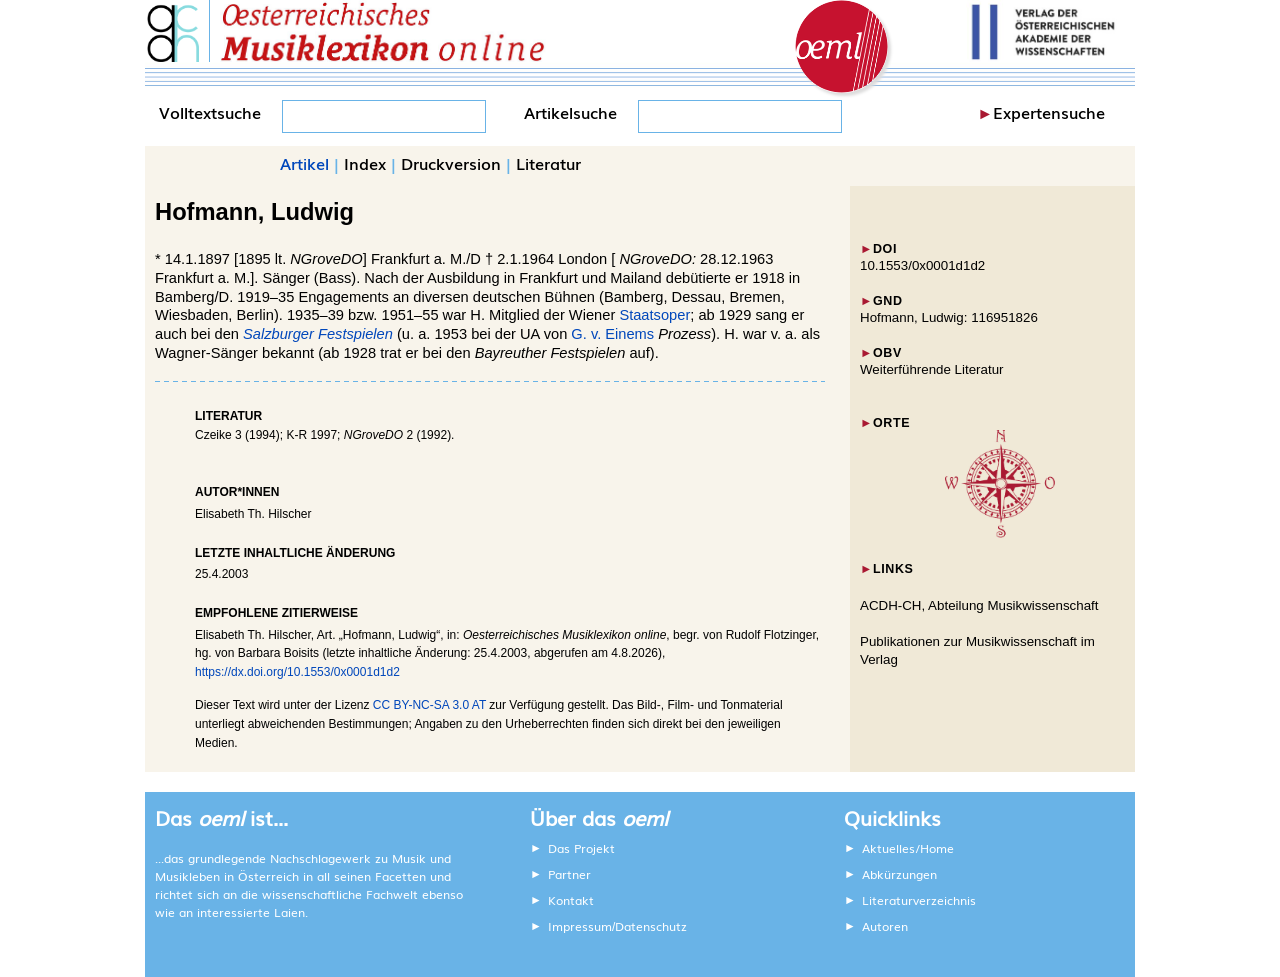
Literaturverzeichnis (919, 900)
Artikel (304, 163)
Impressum (580, 926)
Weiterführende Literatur (931, 369)
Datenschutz (651, 926)
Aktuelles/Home (908, 848)
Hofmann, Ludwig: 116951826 (949, 317)
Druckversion (451, 163)
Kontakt (571, 900)
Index (365, 163)
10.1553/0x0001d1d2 (922, 265)
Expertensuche (1049, 112)
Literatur (548, 163)
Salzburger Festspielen (318, 334)
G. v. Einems (612, 334)
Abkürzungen (899, 874)
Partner (569, 874)
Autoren (885, 926)
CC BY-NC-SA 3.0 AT (429, 705)
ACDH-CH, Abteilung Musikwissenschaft (979, 605)
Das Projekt (581, 848)
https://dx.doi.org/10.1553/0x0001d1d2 (297, 672)
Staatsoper (654, 315)
